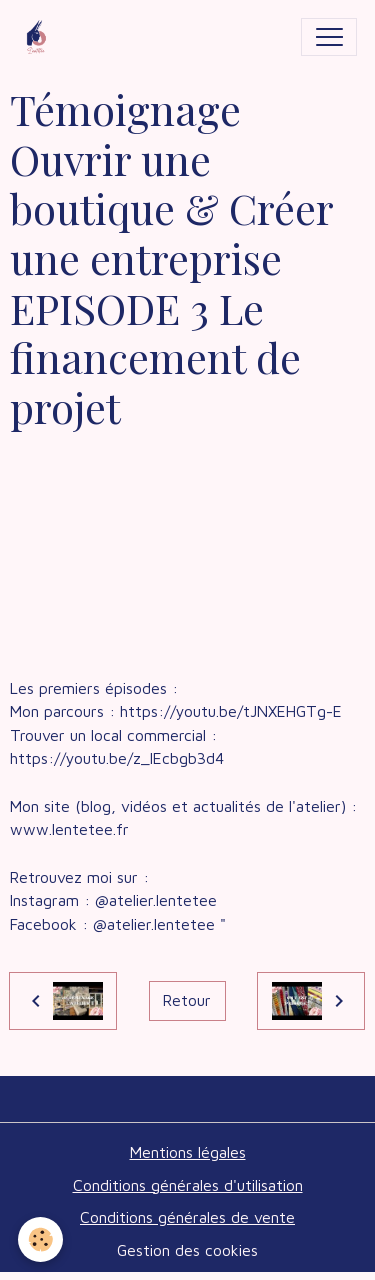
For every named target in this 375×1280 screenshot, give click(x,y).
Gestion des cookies (187, 1250)
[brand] (41, 37)
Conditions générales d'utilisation (188, 1185)
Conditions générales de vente (187, 1217)
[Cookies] (40, 1239)
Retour (187, 1000)
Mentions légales (188, 1152)
